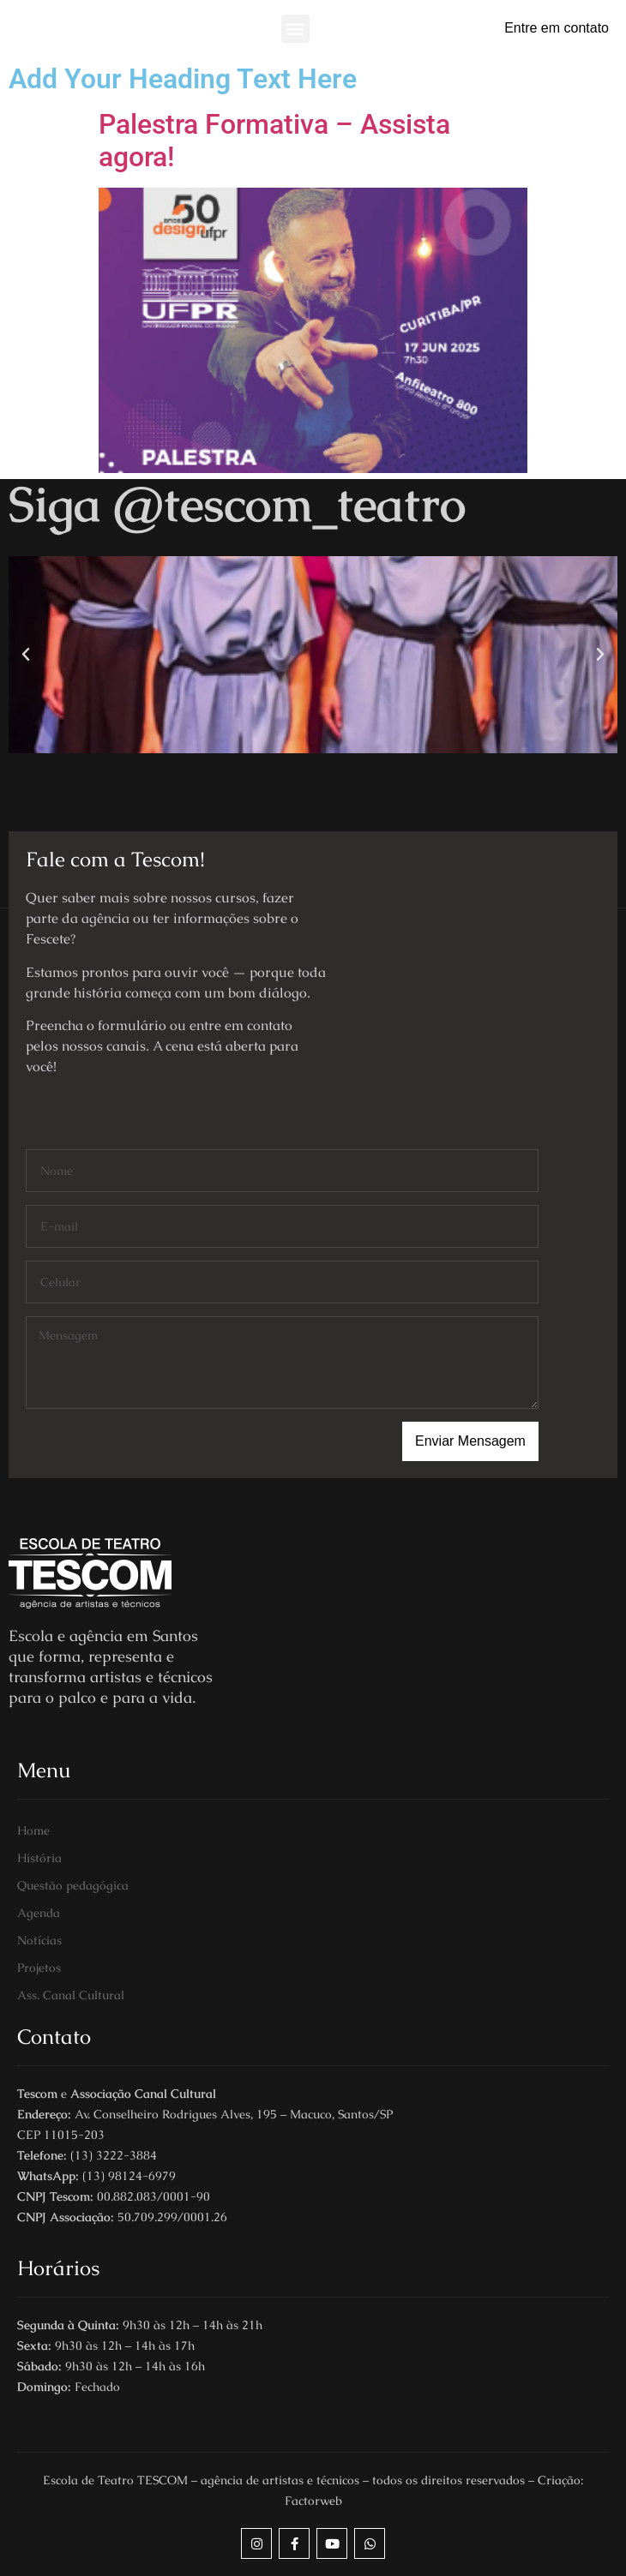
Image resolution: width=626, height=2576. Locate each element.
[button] (295, 29)
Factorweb (313, 2500)
